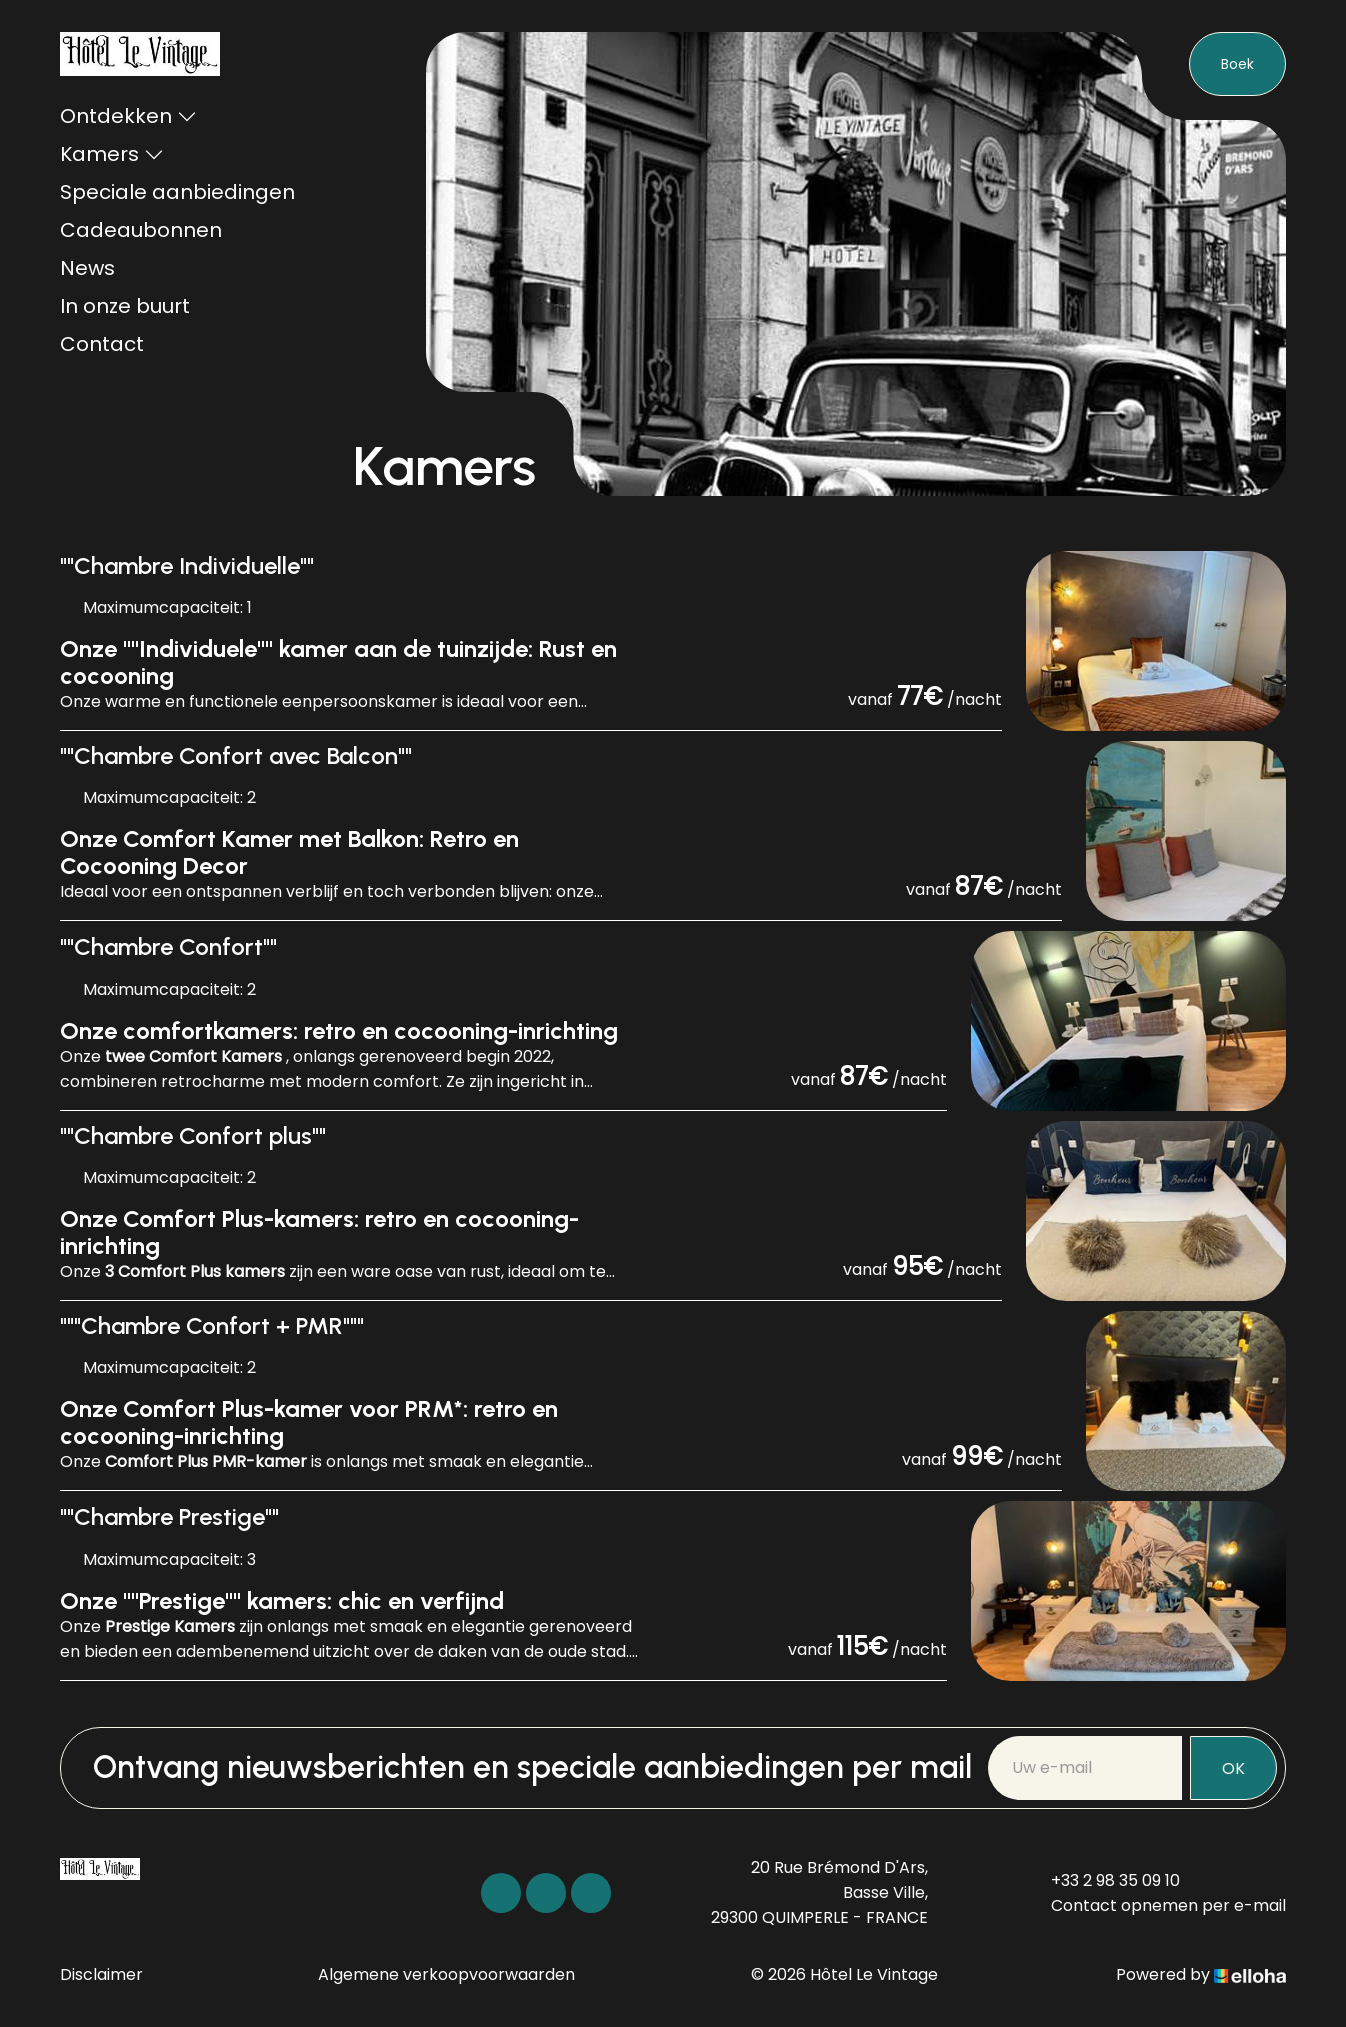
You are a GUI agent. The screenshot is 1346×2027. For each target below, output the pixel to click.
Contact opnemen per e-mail (1157, 1905)
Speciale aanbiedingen (177, 192)
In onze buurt (125, 306)
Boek (1237, 64)
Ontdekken (128, 116)
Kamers (112, 154)
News (87, 268)
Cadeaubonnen (141, 230)
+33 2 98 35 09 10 (1104, 1880)
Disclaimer (101, 1974)
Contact (102, 344)
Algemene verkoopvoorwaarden (446, 1974)
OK (1233, 1768)
